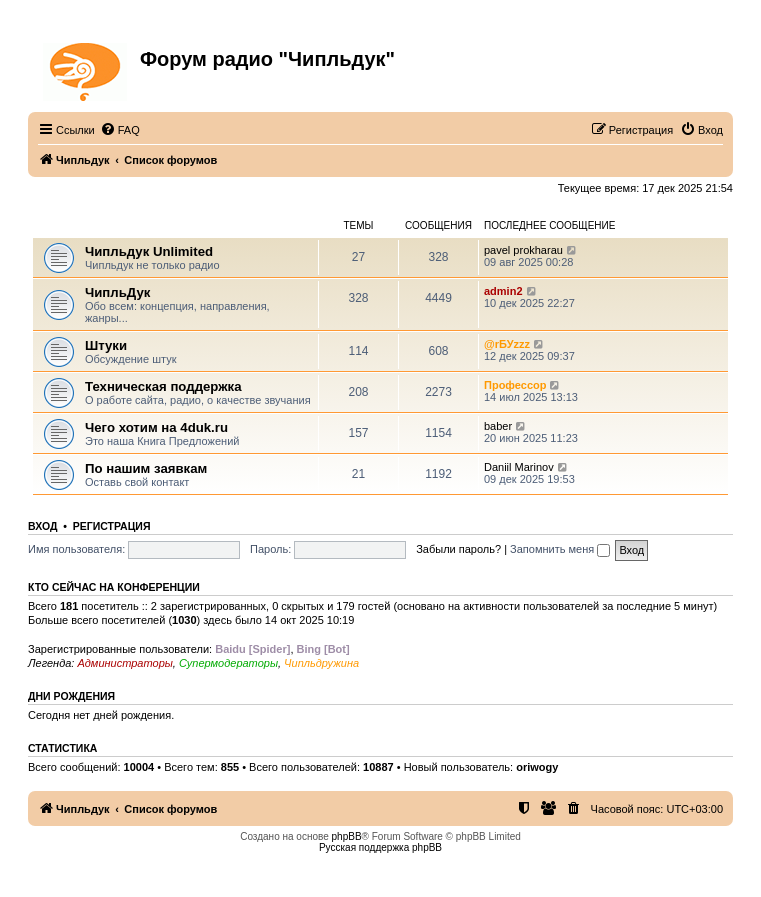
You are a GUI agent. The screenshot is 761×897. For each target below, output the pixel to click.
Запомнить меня (560, 549)
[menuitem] (120, 130)
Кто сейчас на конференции (114, 587)
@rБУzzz (507, 344)
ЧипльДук (60, 225)
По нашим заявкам (146, 468)
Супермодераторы (228, 663)
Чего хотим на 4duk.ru (156, 427)
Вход (42, 526)
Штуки (106, 345)
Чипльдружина (321, 663)
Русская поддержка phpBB (380, 847)
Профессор (515, 385)
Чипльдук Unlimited (149, 251)
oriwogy (537, 767)
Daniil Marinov (519, 467)
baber (498, 426)
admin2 (503, 291)
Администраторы (124, 663)
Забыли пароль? (458, 549)
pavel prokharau (523, 250)
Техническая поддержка (163, 386)
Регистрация (112, 526)
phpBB (347, 836)
